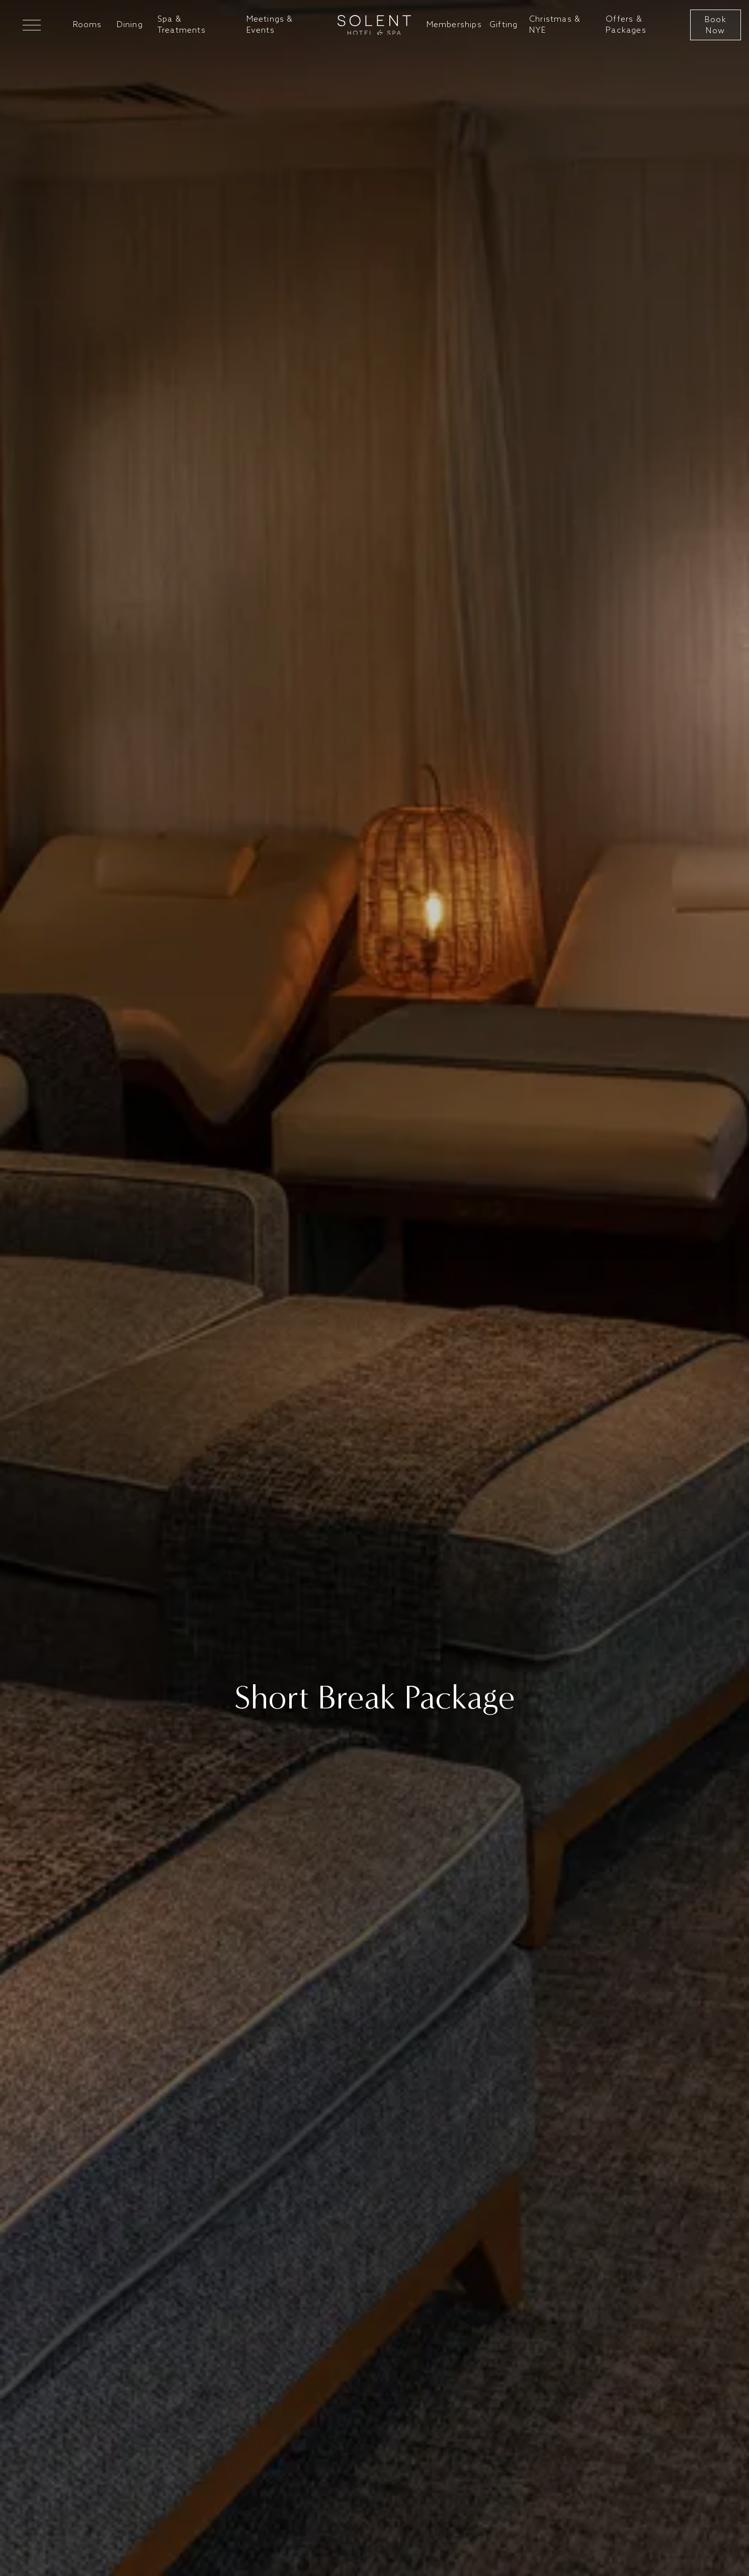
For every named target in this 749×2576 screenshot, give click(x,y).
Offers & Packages (626, 25)
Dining (130, 25)
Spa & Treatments (181, 25)
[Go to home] (374, 25)
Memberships (454, 25)
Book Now (715, 25)
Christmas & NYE (554, 25)
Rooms (87, 25)
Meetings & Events (269, 25)
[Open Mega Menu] (32, 25)
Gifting (503, 25)
